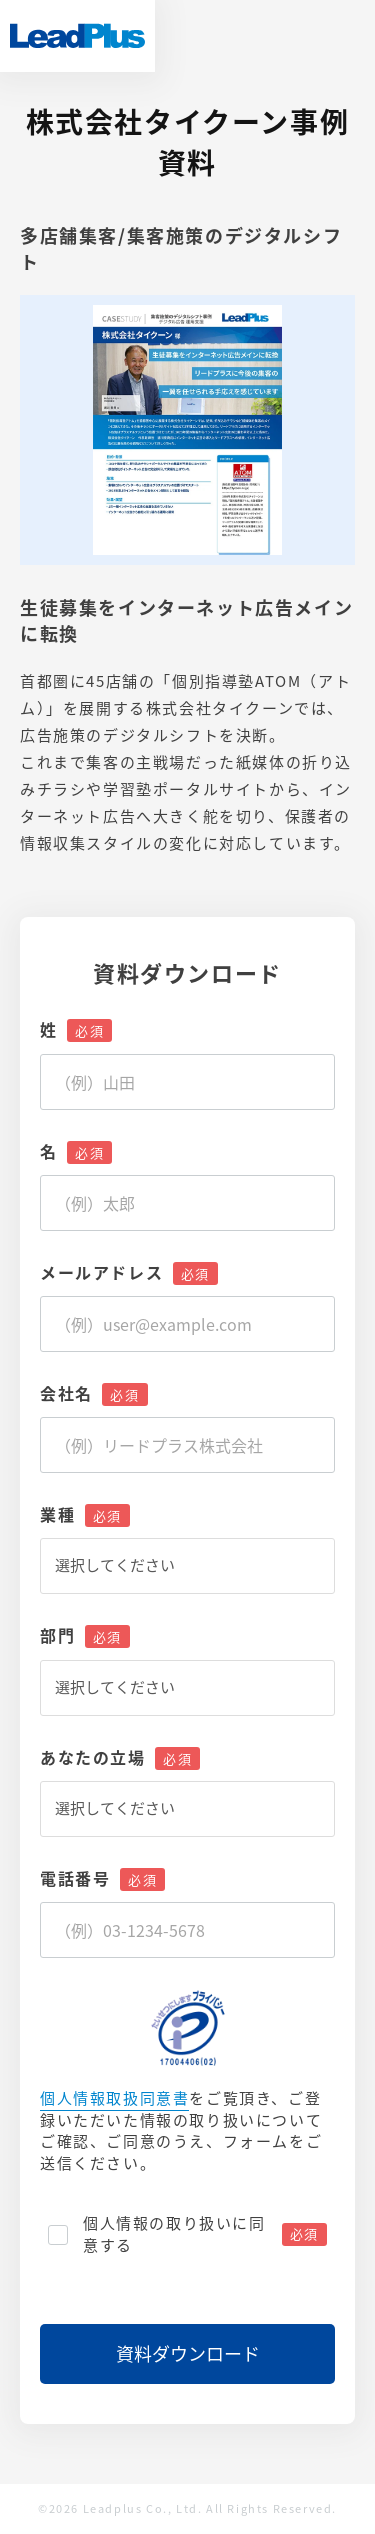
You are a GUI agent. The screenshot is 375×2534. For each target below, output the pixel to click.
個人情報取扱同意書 (114, 2098)
